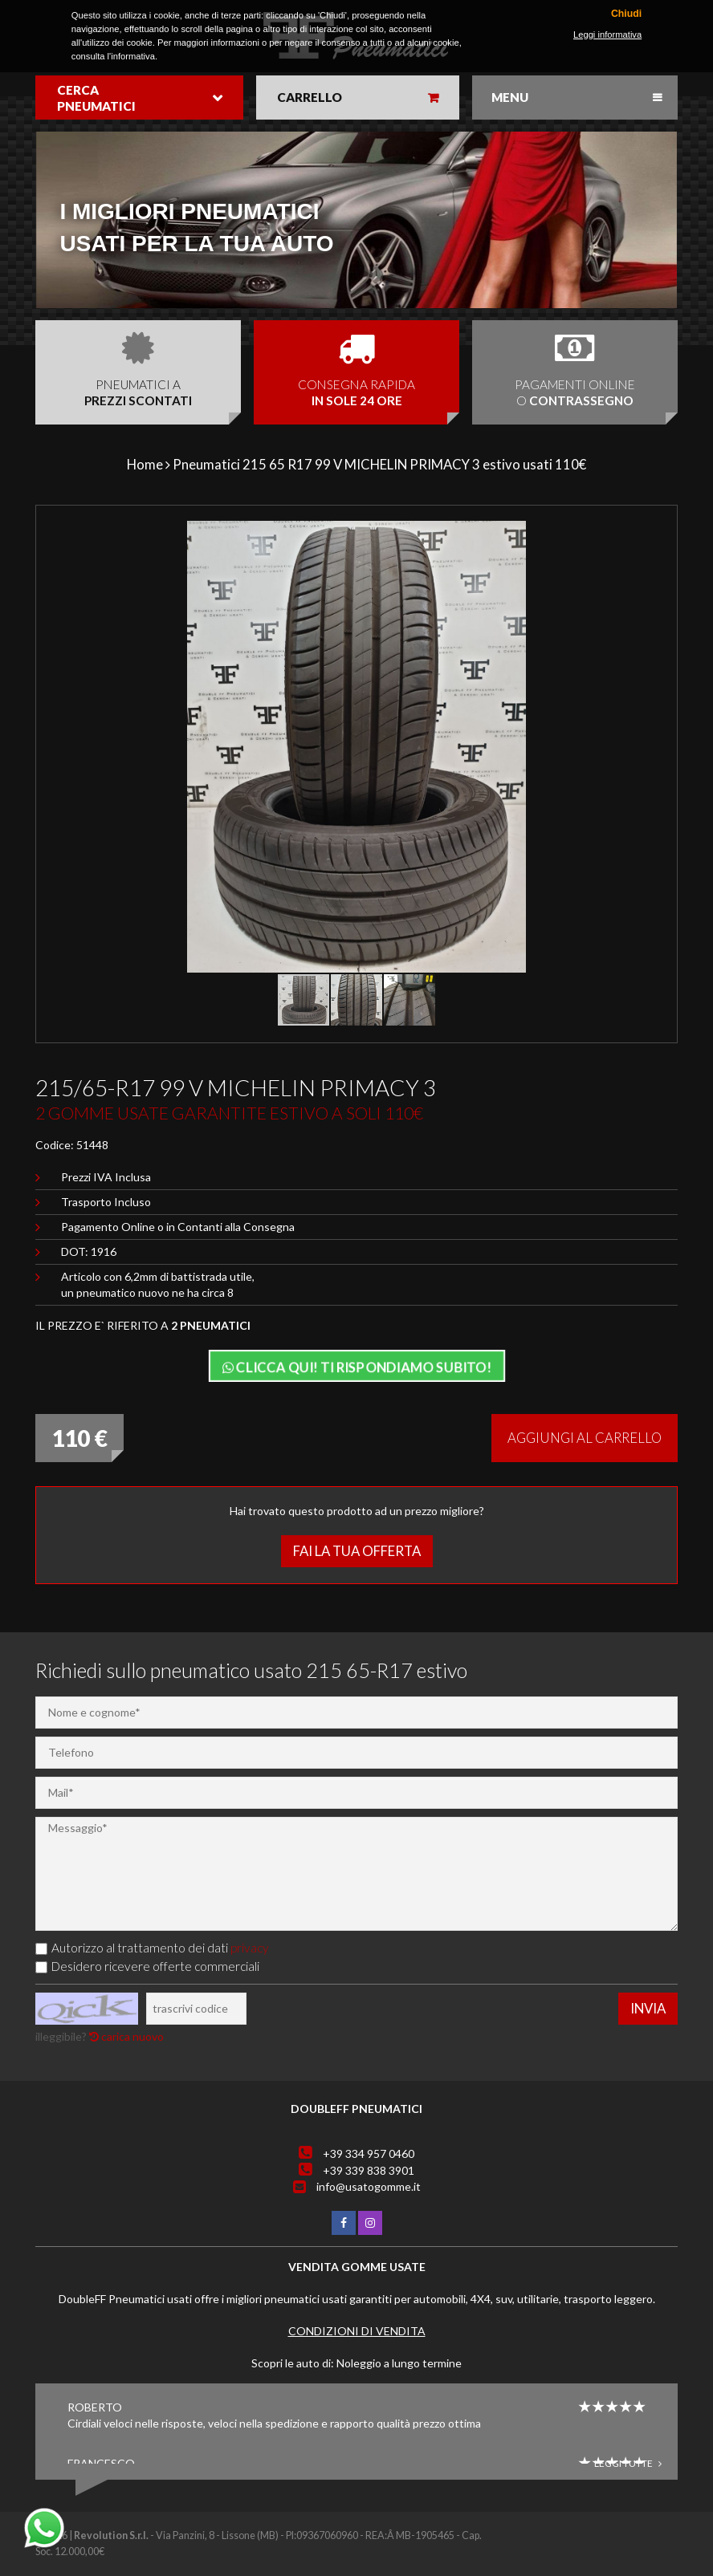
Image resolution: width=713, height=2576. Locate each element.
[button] (643, 535)
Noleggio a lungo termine (399, 2363)
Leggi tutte (628, 2463)
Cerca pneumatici (96, 98)
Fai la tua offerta (357, 1550)
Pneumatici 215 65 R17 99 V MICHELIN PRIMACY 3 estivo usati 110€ (379, 464)
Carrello (309, 97)
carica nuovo (126, 2036)
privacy (249, 1947)
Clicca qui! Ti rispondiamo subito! (357, 1367)
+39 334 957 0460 (368, 2153)
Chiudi (626, 14)
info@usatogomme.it (368, 2186)
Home (145, 464)
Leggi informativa (607, 34)
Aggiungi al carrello (584, 1437)
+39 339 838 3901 (368, 2170)
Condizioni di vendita (357, 2331)
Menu (509, 97)
